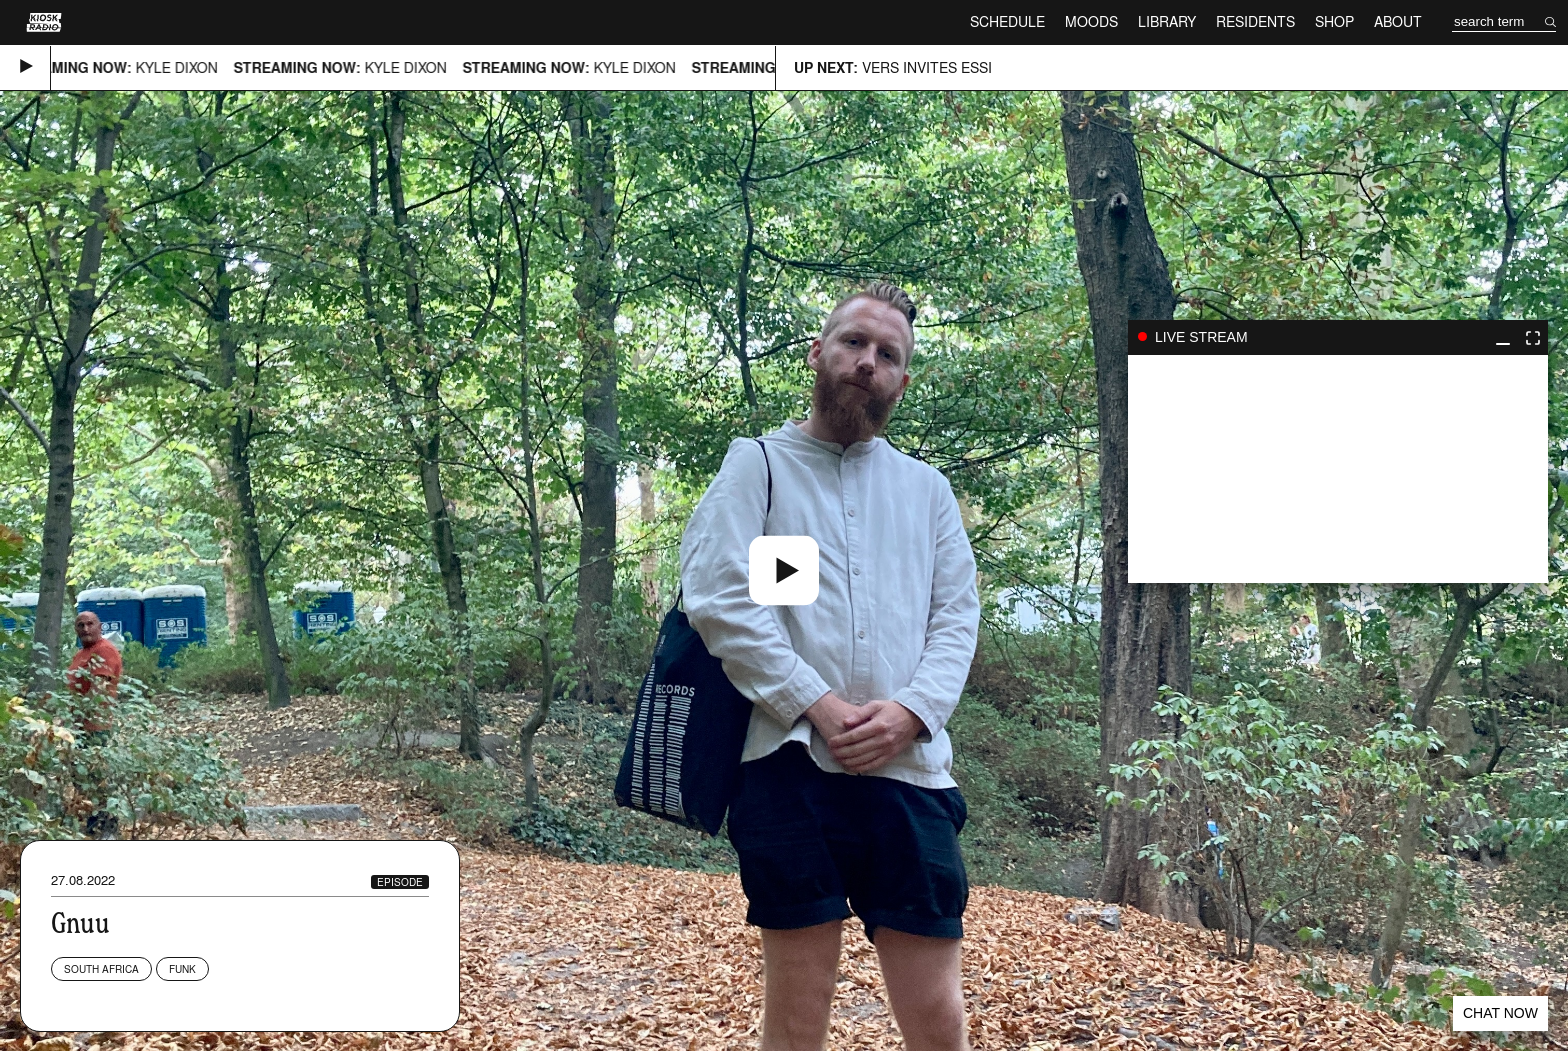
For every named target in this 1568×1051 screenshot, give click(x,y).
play (1338, 469)
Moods (1091, 21)
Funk (182, 969)
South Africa (101, 969)
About (1398, 21)
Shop (1334, 21)
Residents (1255, 21)
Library (1167, 21)
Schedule (1007, 21)
